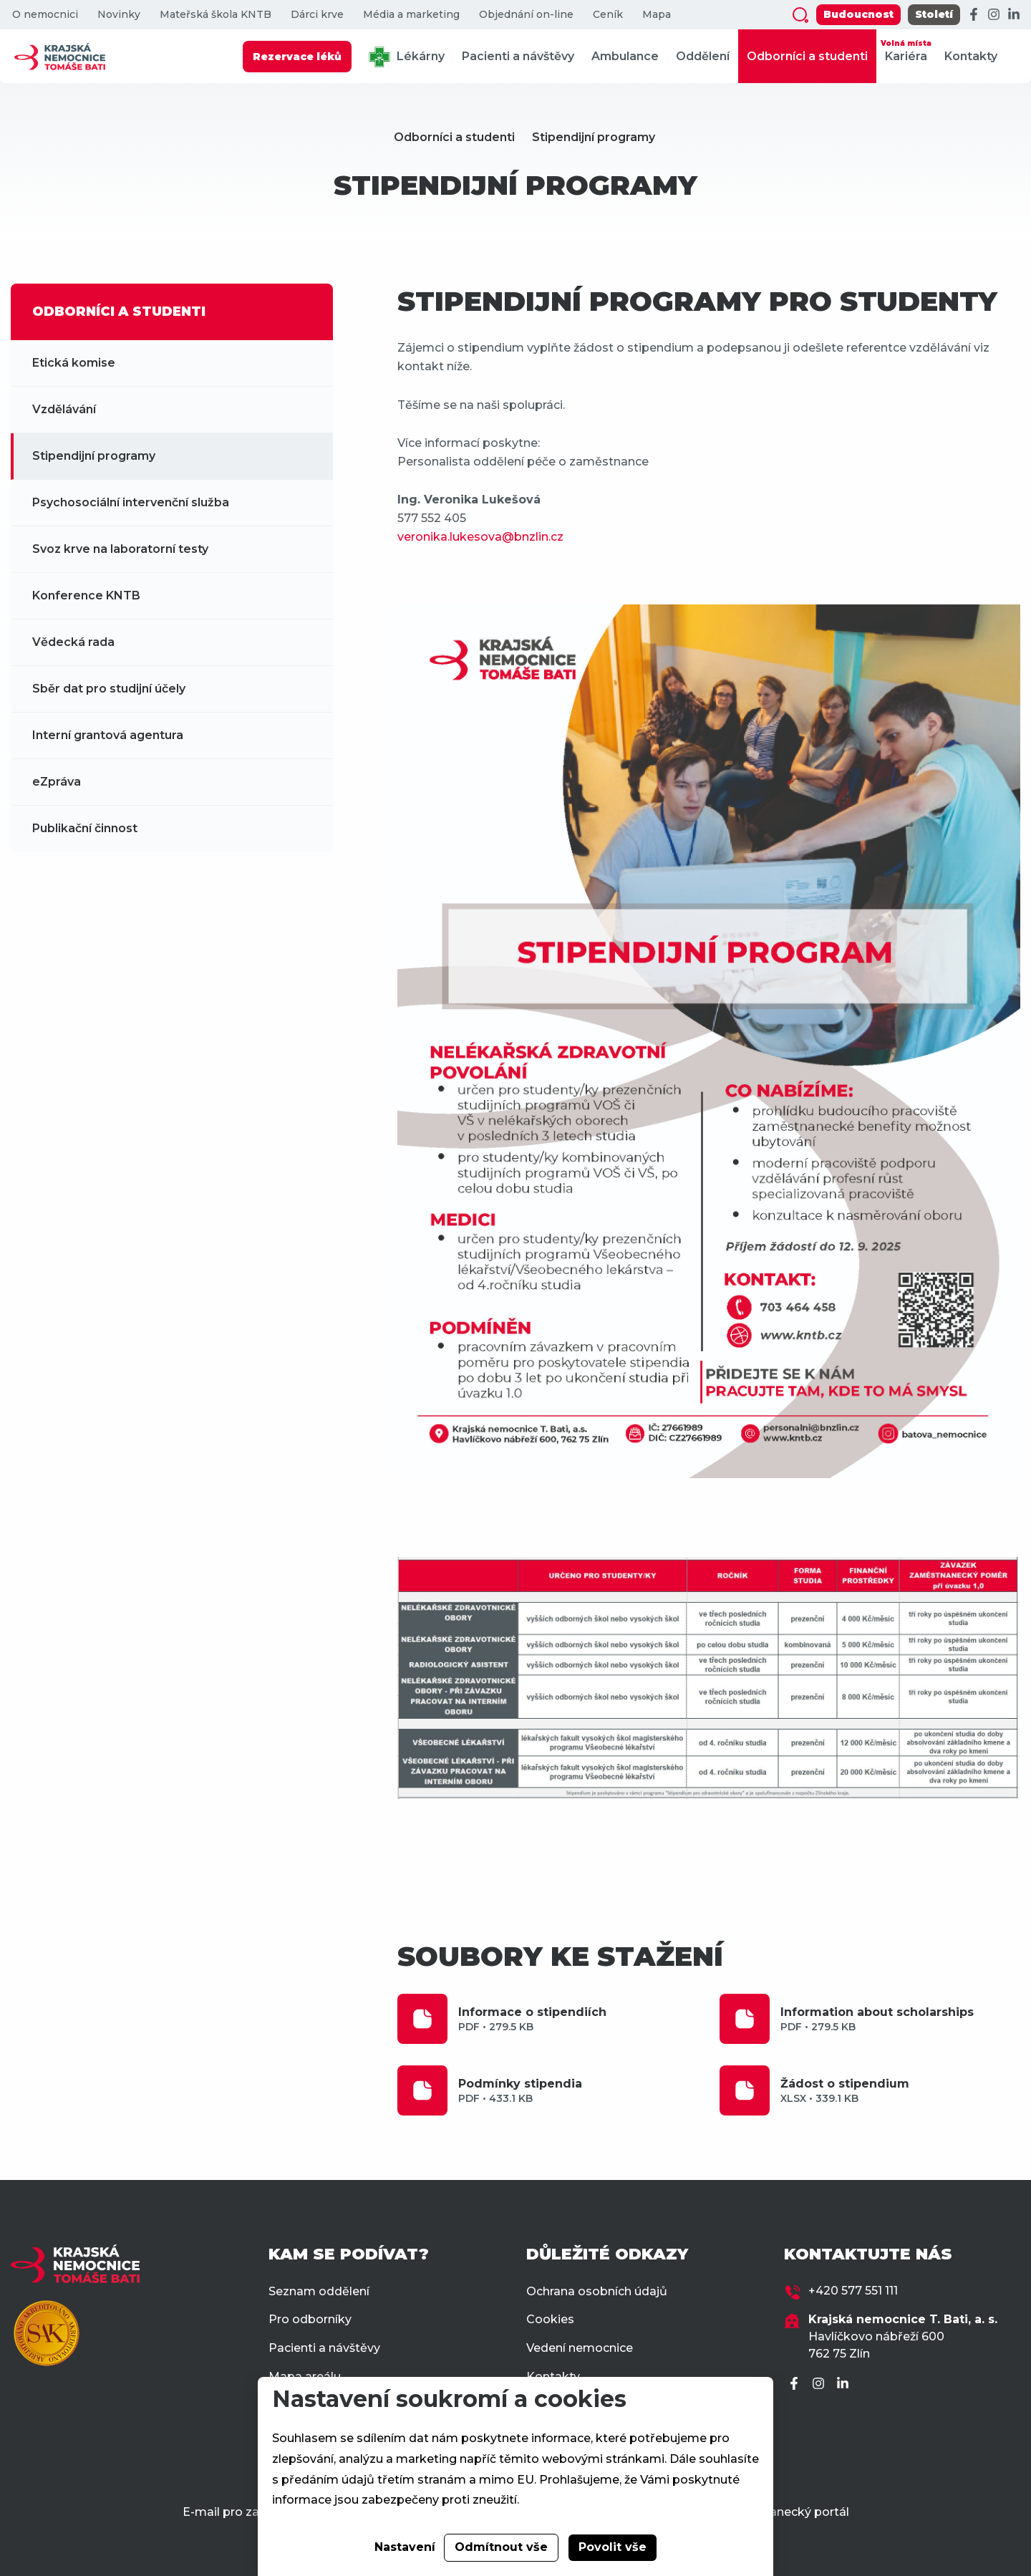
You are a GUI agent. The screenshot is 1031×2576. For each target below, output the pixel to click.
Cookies (550, 2319)
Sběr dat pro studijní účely (108, 688)
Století (934, 14)
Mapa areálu (304, 2376)
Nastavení (404, 2547)
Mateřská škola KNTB (215, 15)
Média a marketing (411, 15)
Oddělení (703, 56)
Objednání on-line (526, 15)
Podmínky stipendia (578, 2091)
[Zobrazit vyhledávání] (800, 15)
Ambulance (625, 56)
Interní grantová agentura (107, 735)
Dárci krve (317, 15)
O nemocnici (45, 15)
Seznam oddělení (318, 2291)
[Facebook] (973, 15)
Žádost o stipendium (900, 2091)
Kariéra (906, 50)
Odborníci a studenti (807, 56)
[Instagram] (993, 15)
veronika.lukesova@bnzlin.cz (480, 537)
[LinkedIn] (1013, 15)
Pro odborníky (310, 2319)
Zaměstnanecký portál (783, 2512)
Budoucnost (858, 14)
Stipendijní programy (593, 137)
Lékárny (407, 57)
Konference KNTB (86, 595)
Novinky (118, 15)
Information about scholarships (900, 2019)
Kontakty (970, 56)
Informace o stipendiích (578, 2019)
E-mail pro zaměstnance (254, 2512)
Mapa (656, 15)
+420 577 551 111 (853, 2290)
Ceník (608, 15)
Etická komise (73, 363)
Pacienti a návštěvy (518, 56)
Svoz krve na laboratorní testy (120, 549)
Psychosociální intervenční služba (130, 502)
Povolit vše (613, 2547)
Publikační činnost (84, 828)
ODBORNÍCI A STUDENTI (118, 311)
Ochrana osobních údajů (596, 2291)
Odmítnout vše (501, 2547)
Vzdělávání (64, 409)
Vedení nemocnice (579, 2348)
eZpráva (56, 781)
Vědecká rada (73, 642)
